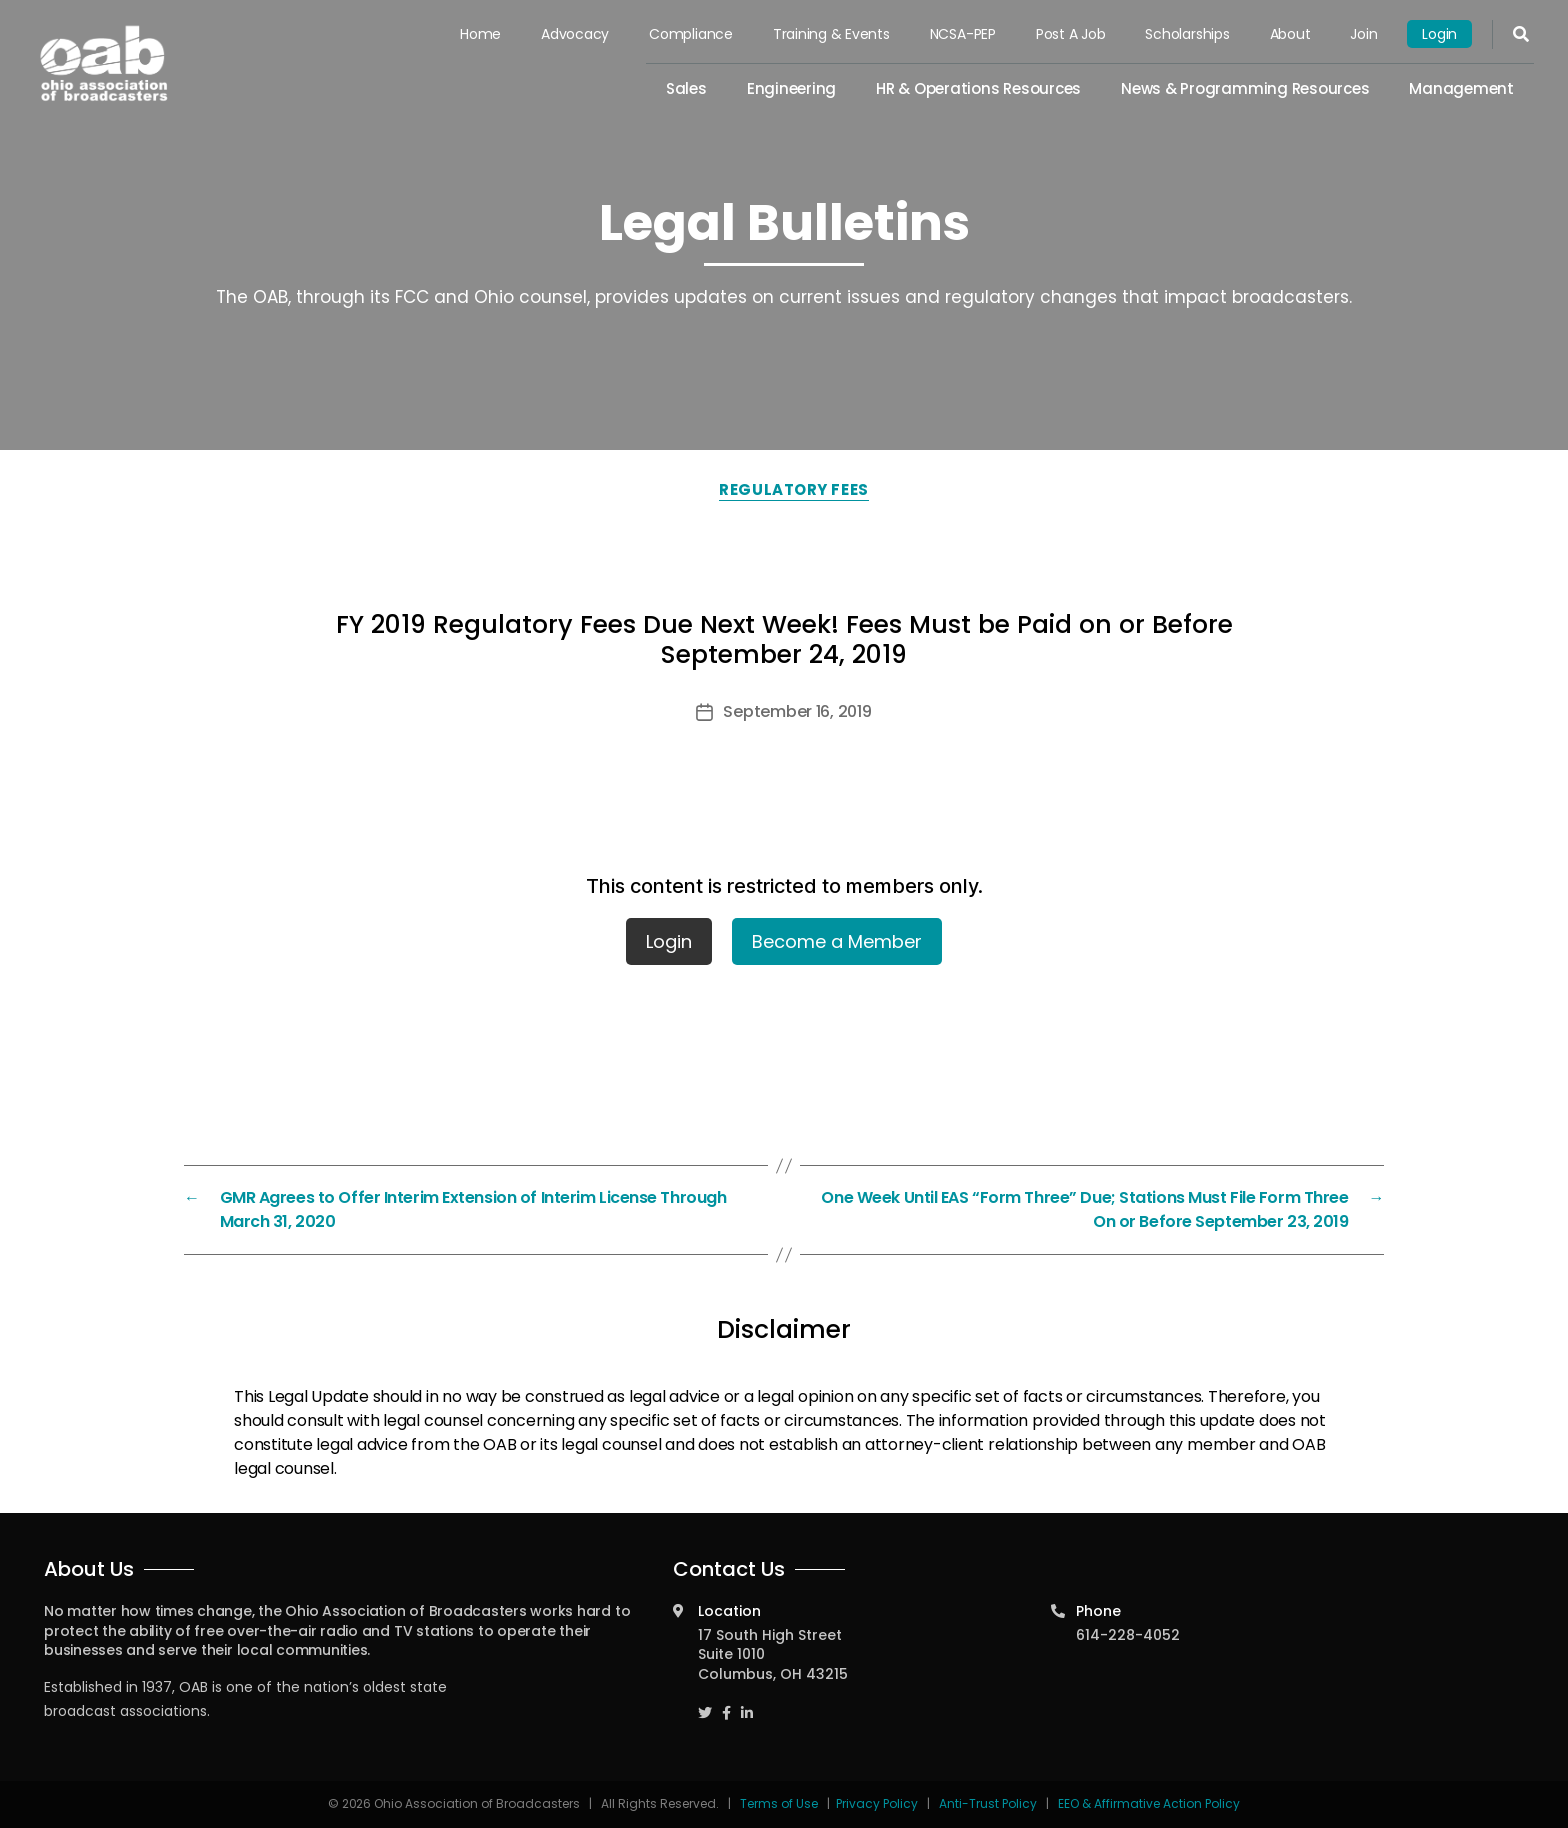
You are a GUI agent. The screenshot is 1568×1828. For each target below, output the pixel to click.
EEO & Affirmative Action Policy (1149, 1803)
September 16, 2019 (797, 711)
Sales (686, 88)
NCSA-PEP (963, 34)
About (1290, 34)
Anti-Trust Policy (988, 1803)
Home (480, 34)
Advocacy (575, 34)
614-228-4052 (1128, 1635)
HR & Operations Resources (978, 88)
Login (1439, 34)
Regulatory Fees (793, 489)
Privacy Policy (877, 1803)
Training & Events (831, 34)
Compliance (691, 34)
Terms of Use (780, 1803)
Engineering (791, 88)
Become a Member (837, 941)
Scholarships (1187, 34)
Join (1363, 34)
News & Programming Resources (1245, 88)
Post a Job (1071, 34)
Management (1461, 88)
